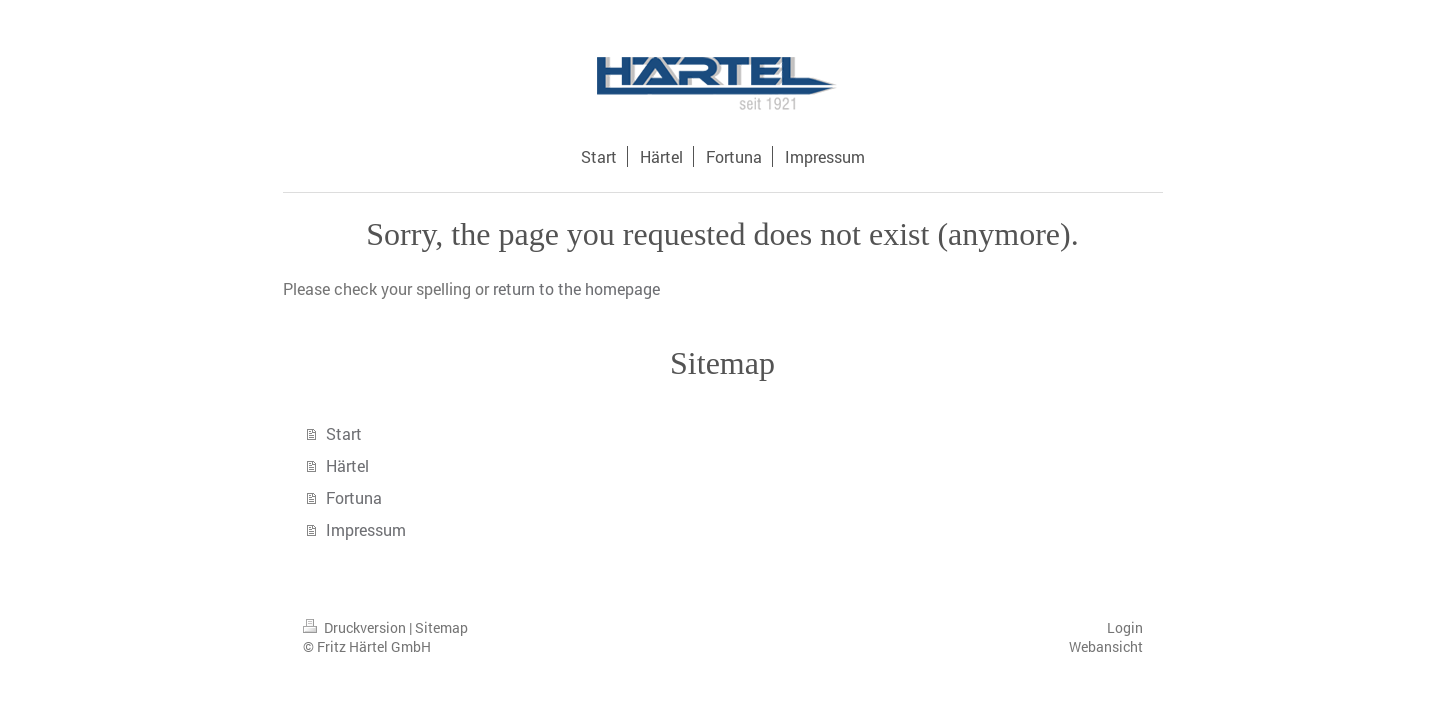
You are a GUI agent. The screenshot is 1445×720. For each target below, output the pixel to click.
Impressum (366, 529)
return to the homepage (576, 288)
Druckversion (356, 627)
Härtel (347, 465)
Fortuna (354, 497)
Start (344, 433)
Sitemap (441, 627)
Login (1125, 627)
